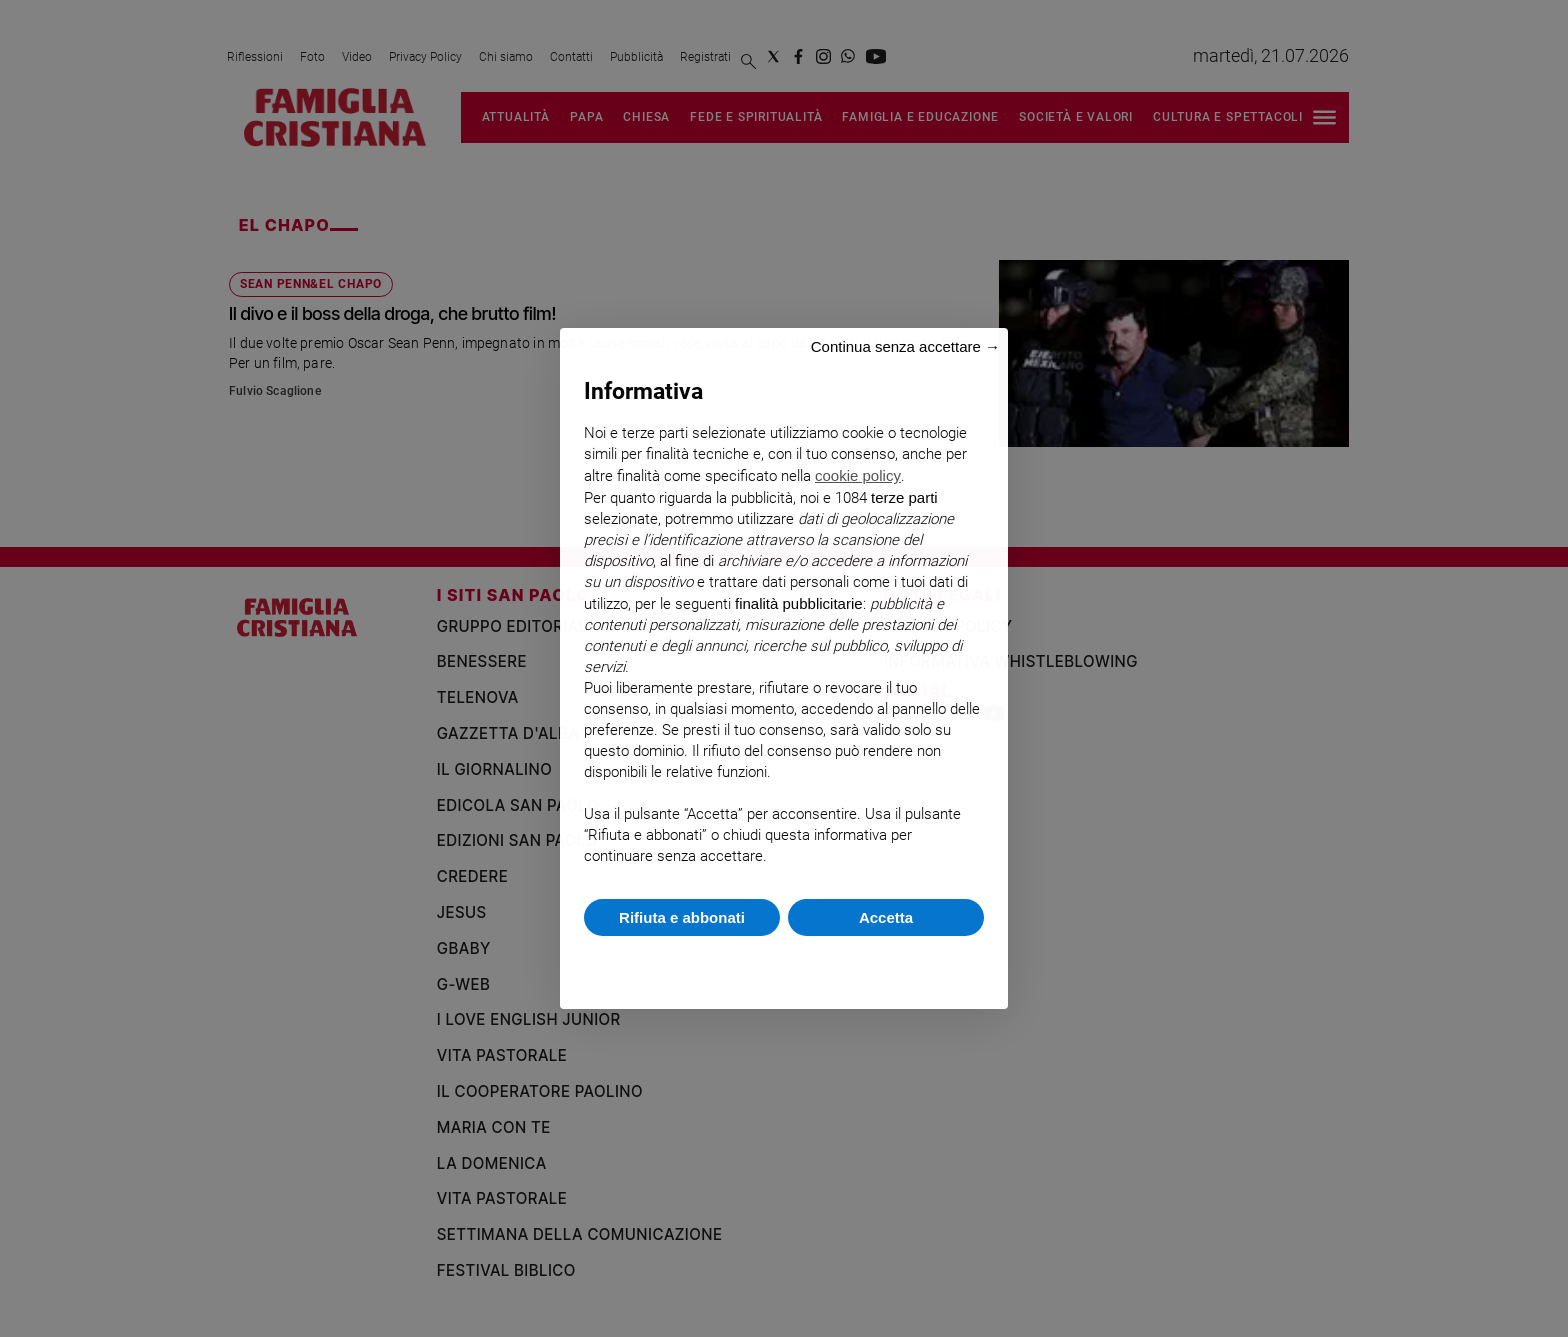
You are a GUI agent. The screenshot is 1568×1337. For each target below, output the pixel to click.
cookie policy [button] (858, 475)
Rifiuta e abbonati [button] (682, 917)
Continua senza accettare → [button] (905, 346)
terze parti (904, 497)
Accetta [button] (886, 917)
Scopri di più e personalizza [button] (784, 962)
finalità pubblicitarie (799, 603)
